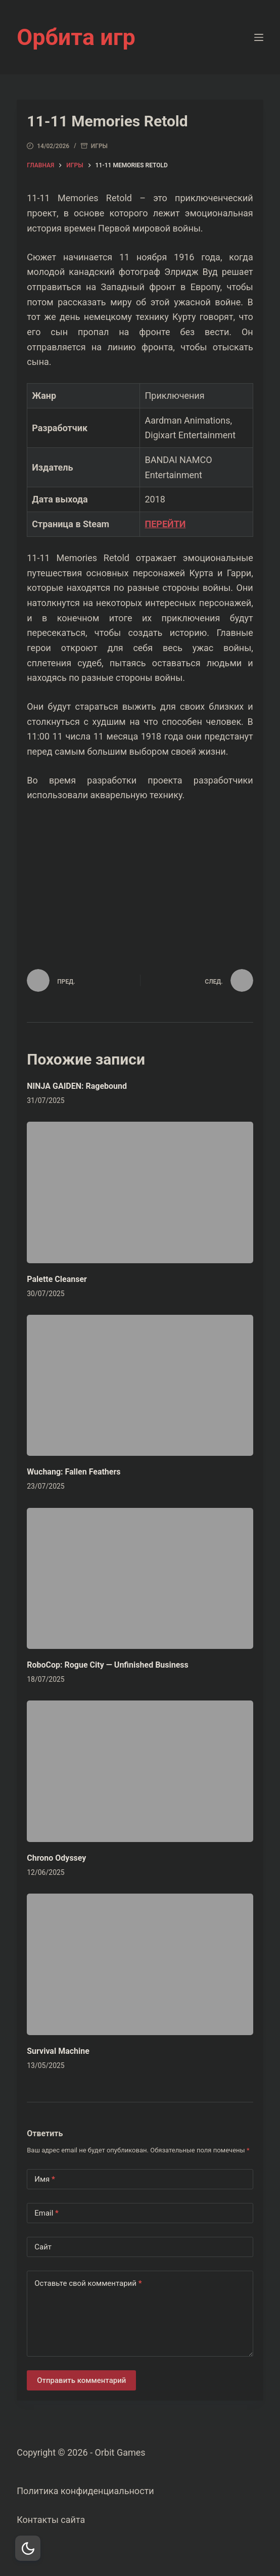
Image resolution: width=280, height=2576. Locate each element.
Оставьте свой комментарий (88, 2283)
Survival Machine (58, 2051)
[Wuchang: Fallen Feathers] (140, 1385)
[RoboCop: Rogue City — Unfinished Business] (140, 1578)
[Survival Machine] (140, 1964)
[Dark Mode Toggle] (27, 2548)
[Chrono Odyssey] (140, 1771)
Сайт (43, 2246)
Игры (99, 146)
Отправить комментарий (81, 2380)
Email (46, 2213)
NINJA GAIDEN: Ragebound (77, 1086)
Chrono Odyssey (56, 1858)
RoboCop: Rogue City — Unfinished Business (108, 1665)
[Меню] (258, 37)
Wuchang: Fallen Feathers (73, 1472)
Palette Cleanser (57, 1279)
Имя (44, 2179)
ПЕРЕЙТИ (165, 524)
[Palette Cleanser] (140, 1192)
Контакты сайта (51, 2519)
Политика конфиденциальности (85, 2491)
